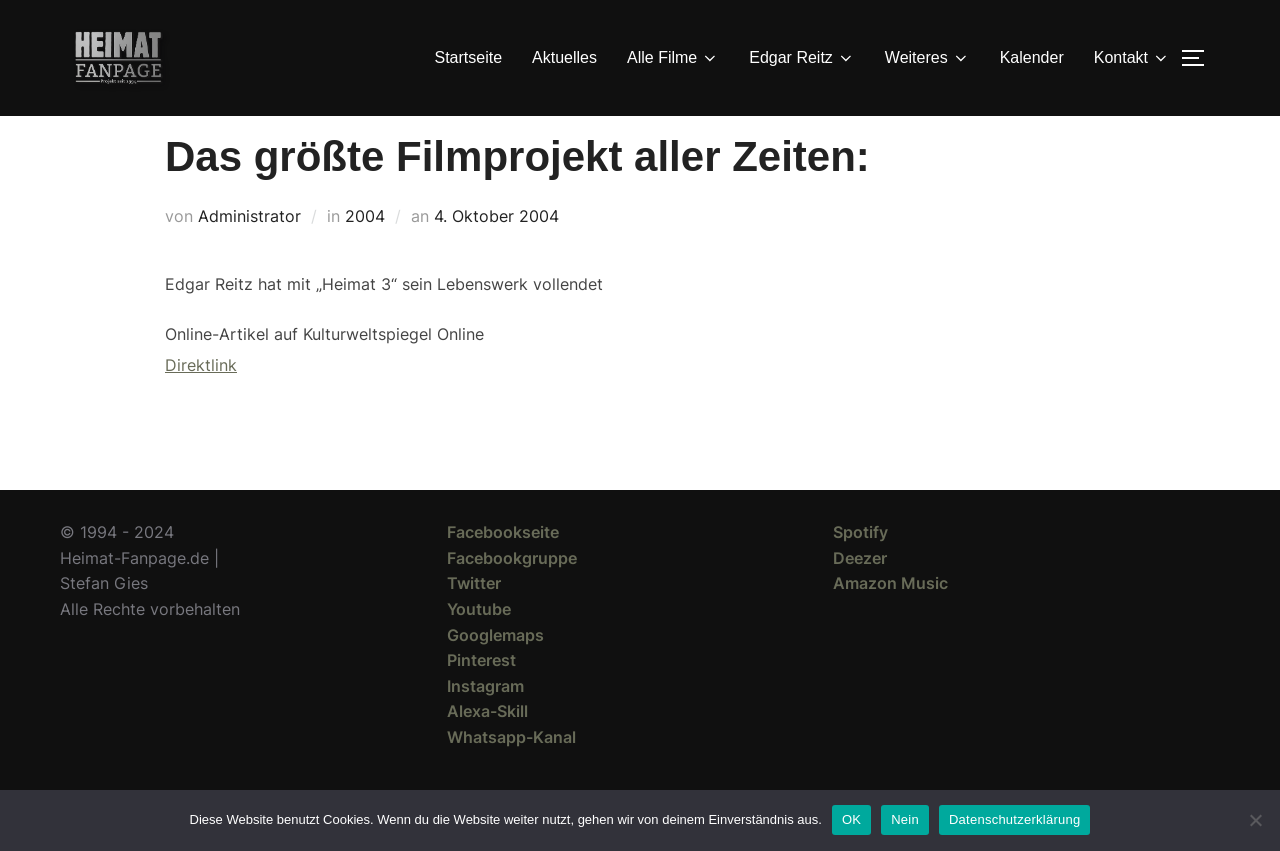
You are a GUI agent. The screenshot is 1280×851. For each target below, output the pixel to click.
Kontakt (1132, 58)
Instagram (485, 722)
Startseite (469, 57)
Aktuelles (564, 57)
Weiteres (927, 58)
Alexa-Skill (487, 747)
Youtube (479, 645)
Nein (905, 819)
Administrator (249, 252)
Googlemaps (495, 671)
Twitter (474, 619)
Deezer (860, 594)
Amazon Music (890, 619)
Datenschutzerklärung (1014, 819)
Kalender (1032, 57)
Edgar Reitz (802, 58)
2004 (365, 252)
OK (851, 819)
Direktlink (201, 401)
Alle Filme (673, 58)
